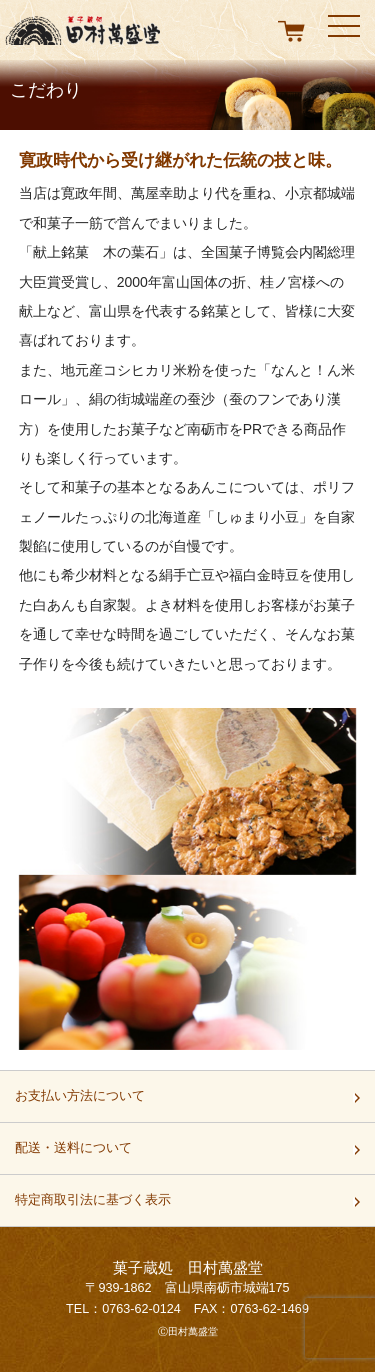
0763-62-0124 (141, 1309)
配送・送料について (73, 1154)
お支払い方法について (80, 1102)
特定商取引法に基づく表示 (93, 1206)
